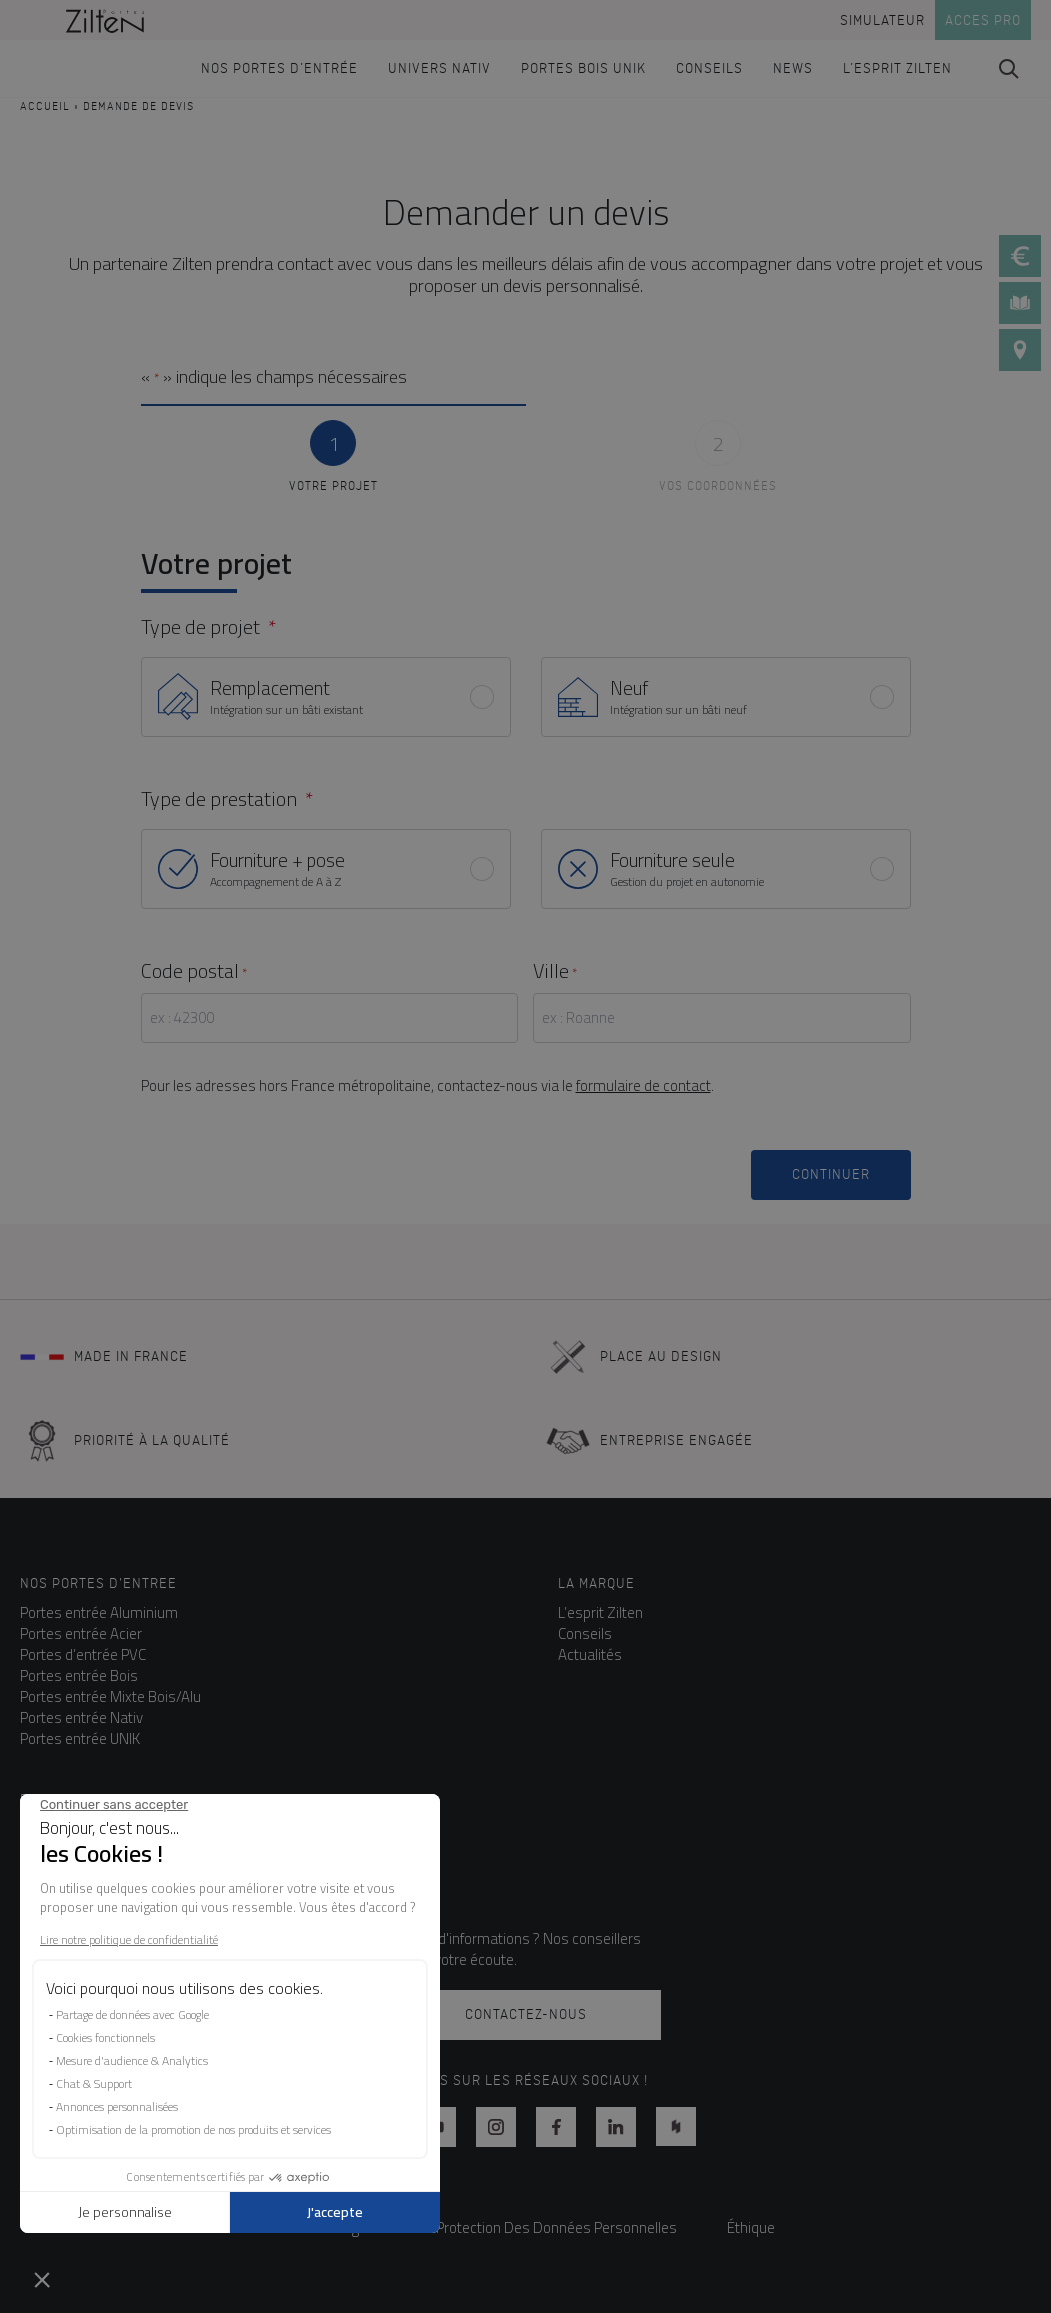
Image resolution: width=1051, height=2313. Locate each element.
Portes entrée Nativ (81, 1717)
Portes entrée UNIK (80, 1738)
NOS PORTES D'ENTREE (98, 1583)
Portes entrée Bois (79, 1675)
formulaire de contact (643, 1085)
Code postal (194, 971)
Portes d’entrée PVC (83, 1654)
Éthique (751, 2227)
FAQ (33, 1835)
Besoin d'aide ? (75, 1799)
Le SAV (42, 1877)
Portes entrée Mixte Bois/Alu (110, 1696)
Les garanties (63, 1856)
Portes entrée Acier (81, 1633)
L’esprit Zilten (600, 1612)
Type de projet (200, 627)
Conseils (585, 1633)
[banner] (105, 20)
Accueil (45, 107)
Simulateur (882, 20)
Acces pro (983, 20)
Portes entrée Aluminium (99, 1612)
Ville (555, 971)
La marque (596, 1583)
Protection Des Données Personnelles (556, 2227)
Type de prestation (219, 799)
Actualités (590, 1654)
